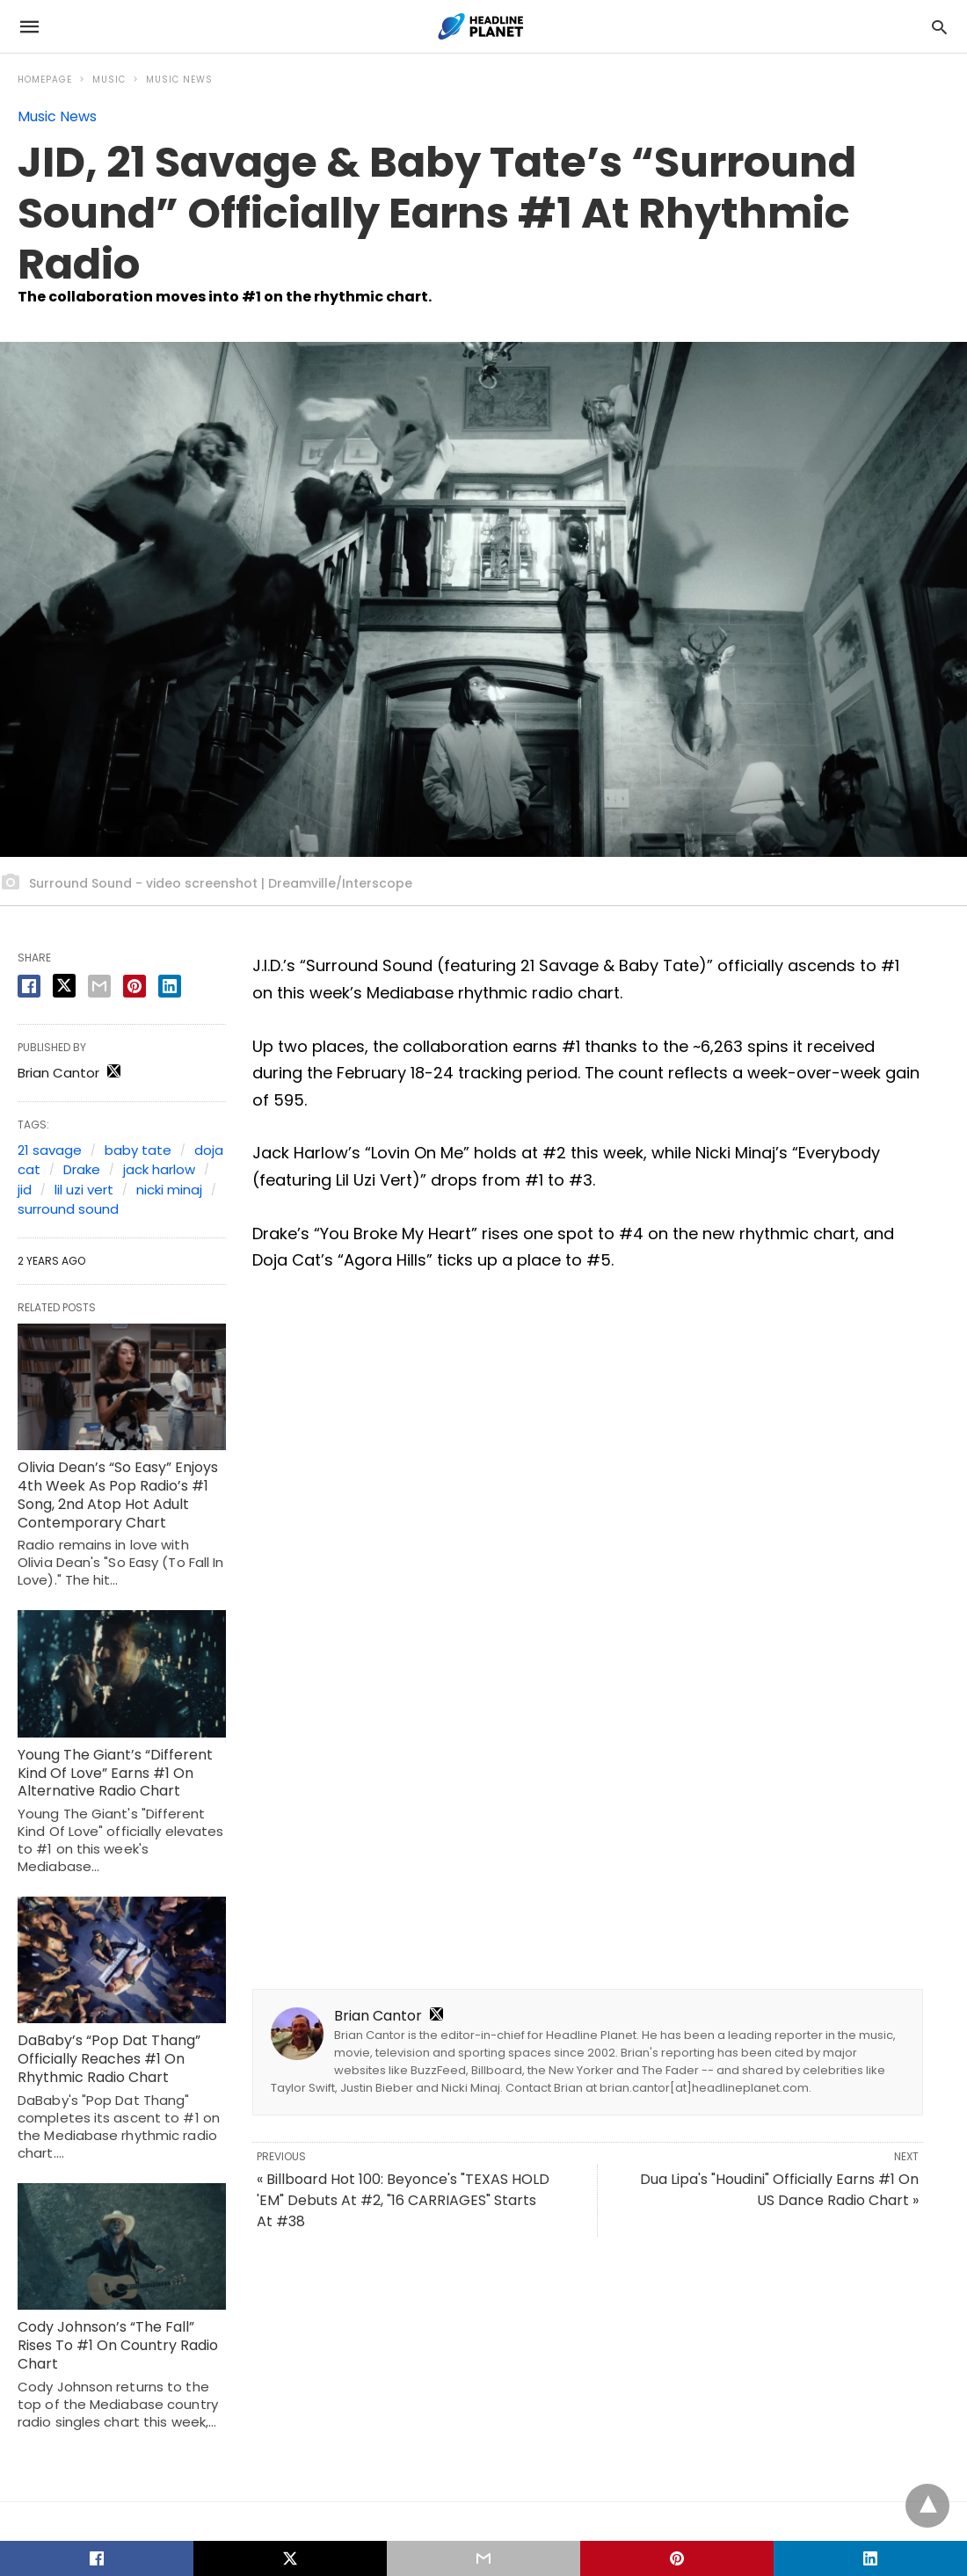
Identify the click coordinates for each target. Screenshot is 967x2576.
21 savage (50, 1150)
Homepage (45, 79)
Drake (81, 1169)
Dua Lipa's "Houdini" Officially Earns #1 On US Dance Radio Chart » (779, 2189)
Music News (179, 79)
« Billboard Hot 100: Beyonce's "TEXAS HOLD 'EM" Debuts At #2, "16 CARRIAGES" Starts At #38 (403, 2200)
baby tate (138, 1150)
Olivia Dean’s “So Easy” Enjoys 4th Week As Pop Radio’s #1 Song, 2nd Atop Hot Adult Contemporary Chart (118, 1494)
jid (25, 1189)
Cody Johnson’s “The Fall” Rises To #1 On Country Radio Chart (118, 2345)
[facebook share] (29, 986)
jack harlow (159, 1169)
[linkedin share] (169, 986)
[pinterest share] (134, 986)
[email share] (99, 986)
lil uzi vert (84, 1189)
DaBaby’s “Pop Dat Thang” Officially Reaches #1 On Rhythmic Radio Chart (109, 2058)
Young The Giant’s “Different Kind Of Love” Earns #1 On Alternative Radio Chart (115, 1773)
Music (109, 79)
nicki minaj (169, 1189)
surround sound (68, 1209)
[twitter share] (64, 986)
